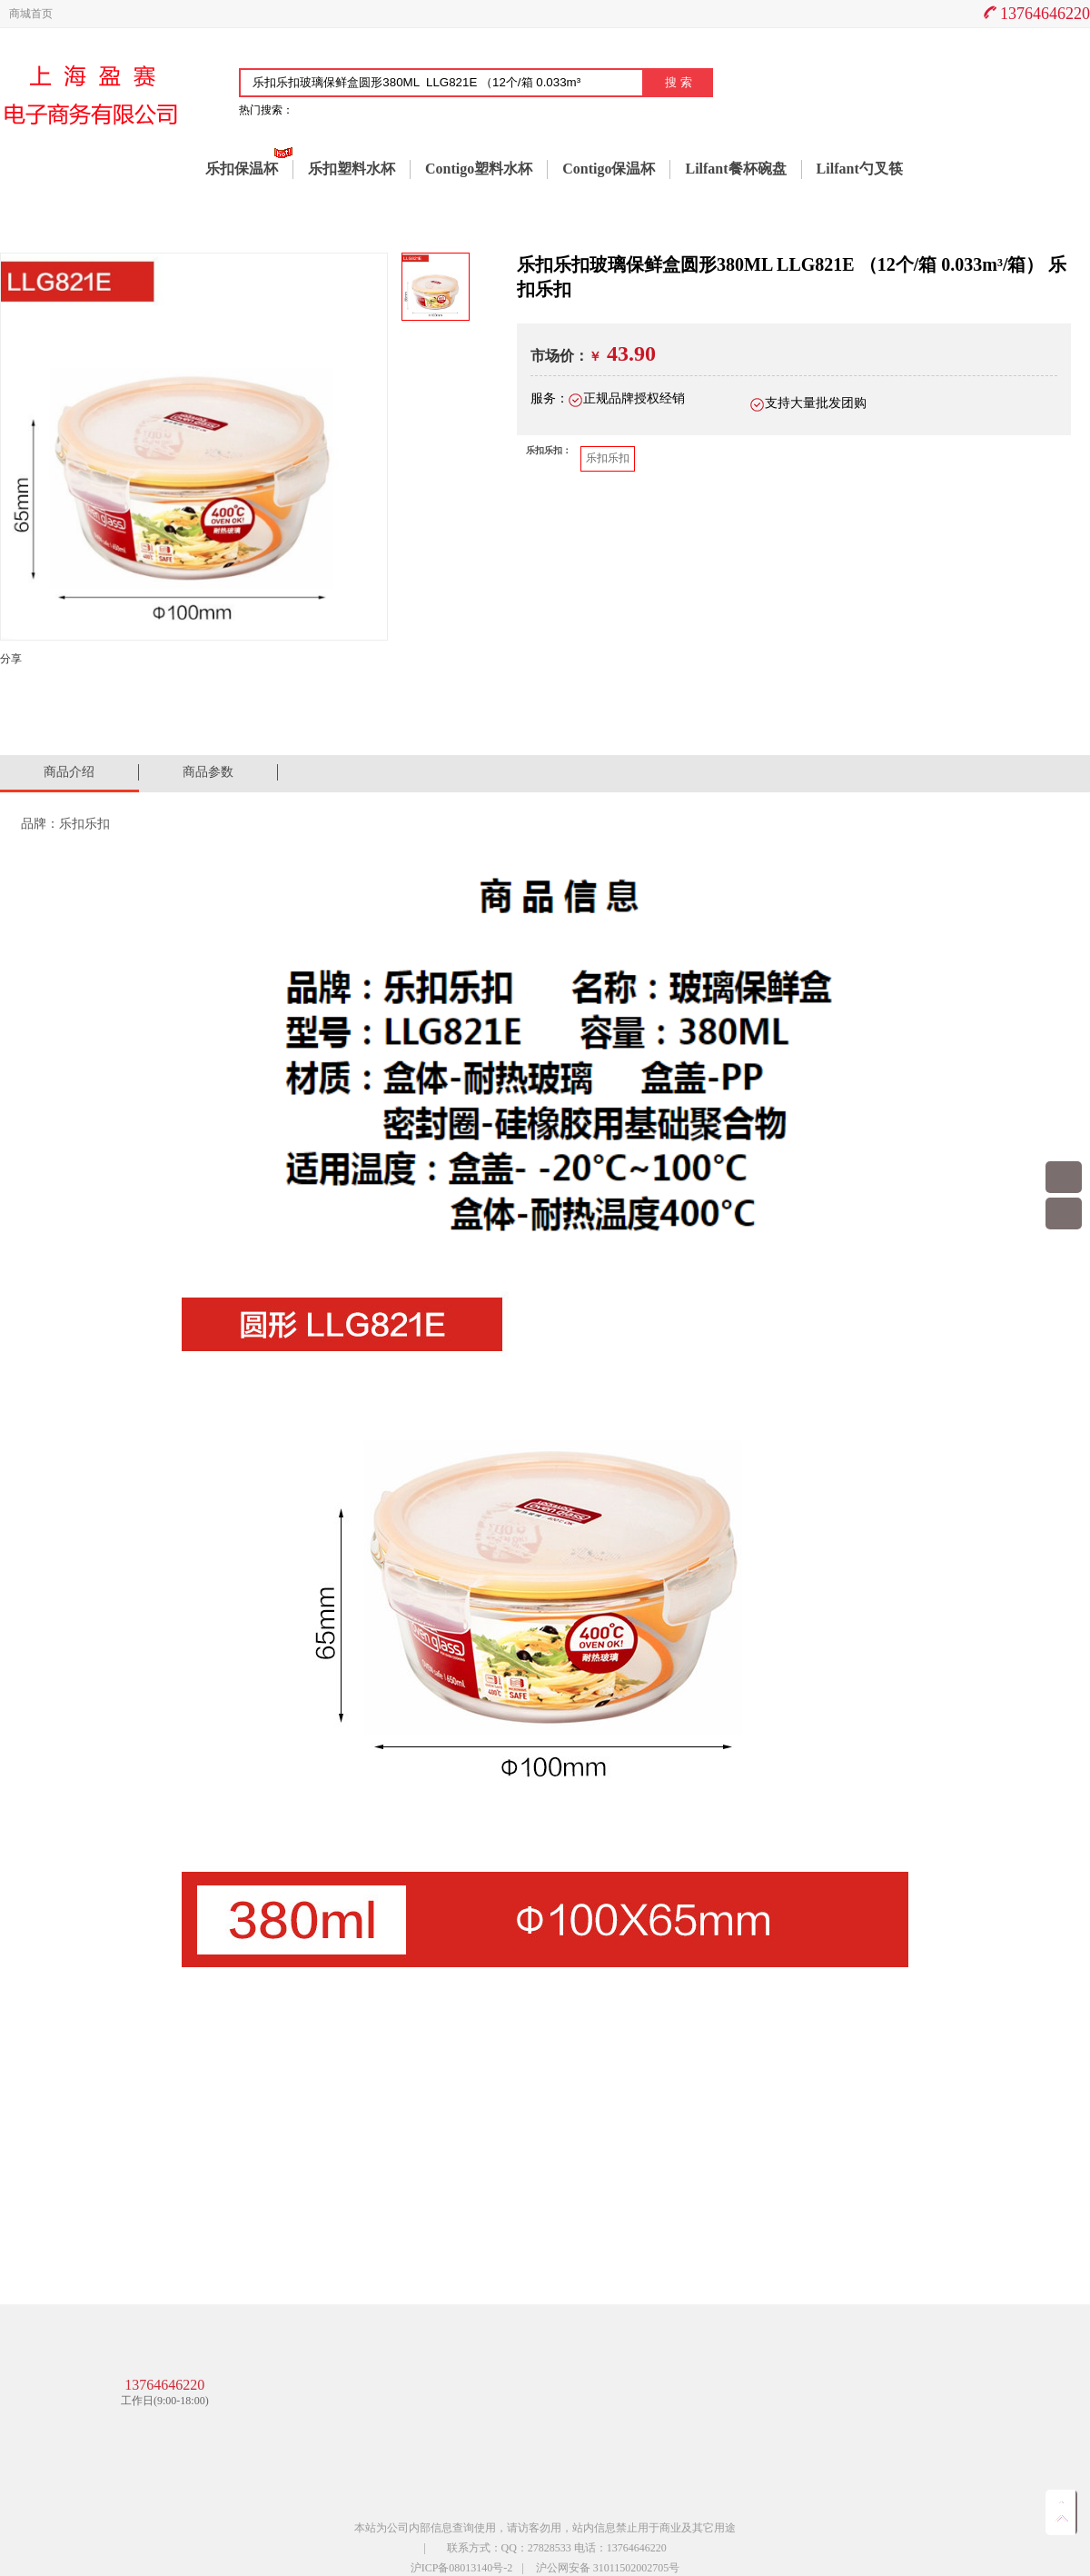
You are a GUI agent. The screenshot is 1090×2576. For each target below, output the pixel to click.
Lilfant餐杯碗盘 (735, 168)
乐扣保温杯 (241, 168)
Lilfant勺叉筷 (860, 168)
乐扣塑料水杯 (351, 168)
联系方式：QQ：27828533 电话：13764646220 (557, 2547)
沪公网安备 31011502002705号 (608, 2567)
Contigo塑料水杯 (478, 168)
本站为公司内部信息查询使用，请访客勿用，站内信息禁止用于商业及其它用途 (545, 2527)
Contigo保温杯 (608, 168)
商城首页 (31, 13)
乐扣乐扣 (607, 458)
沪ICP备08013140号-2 (462, 2567)
